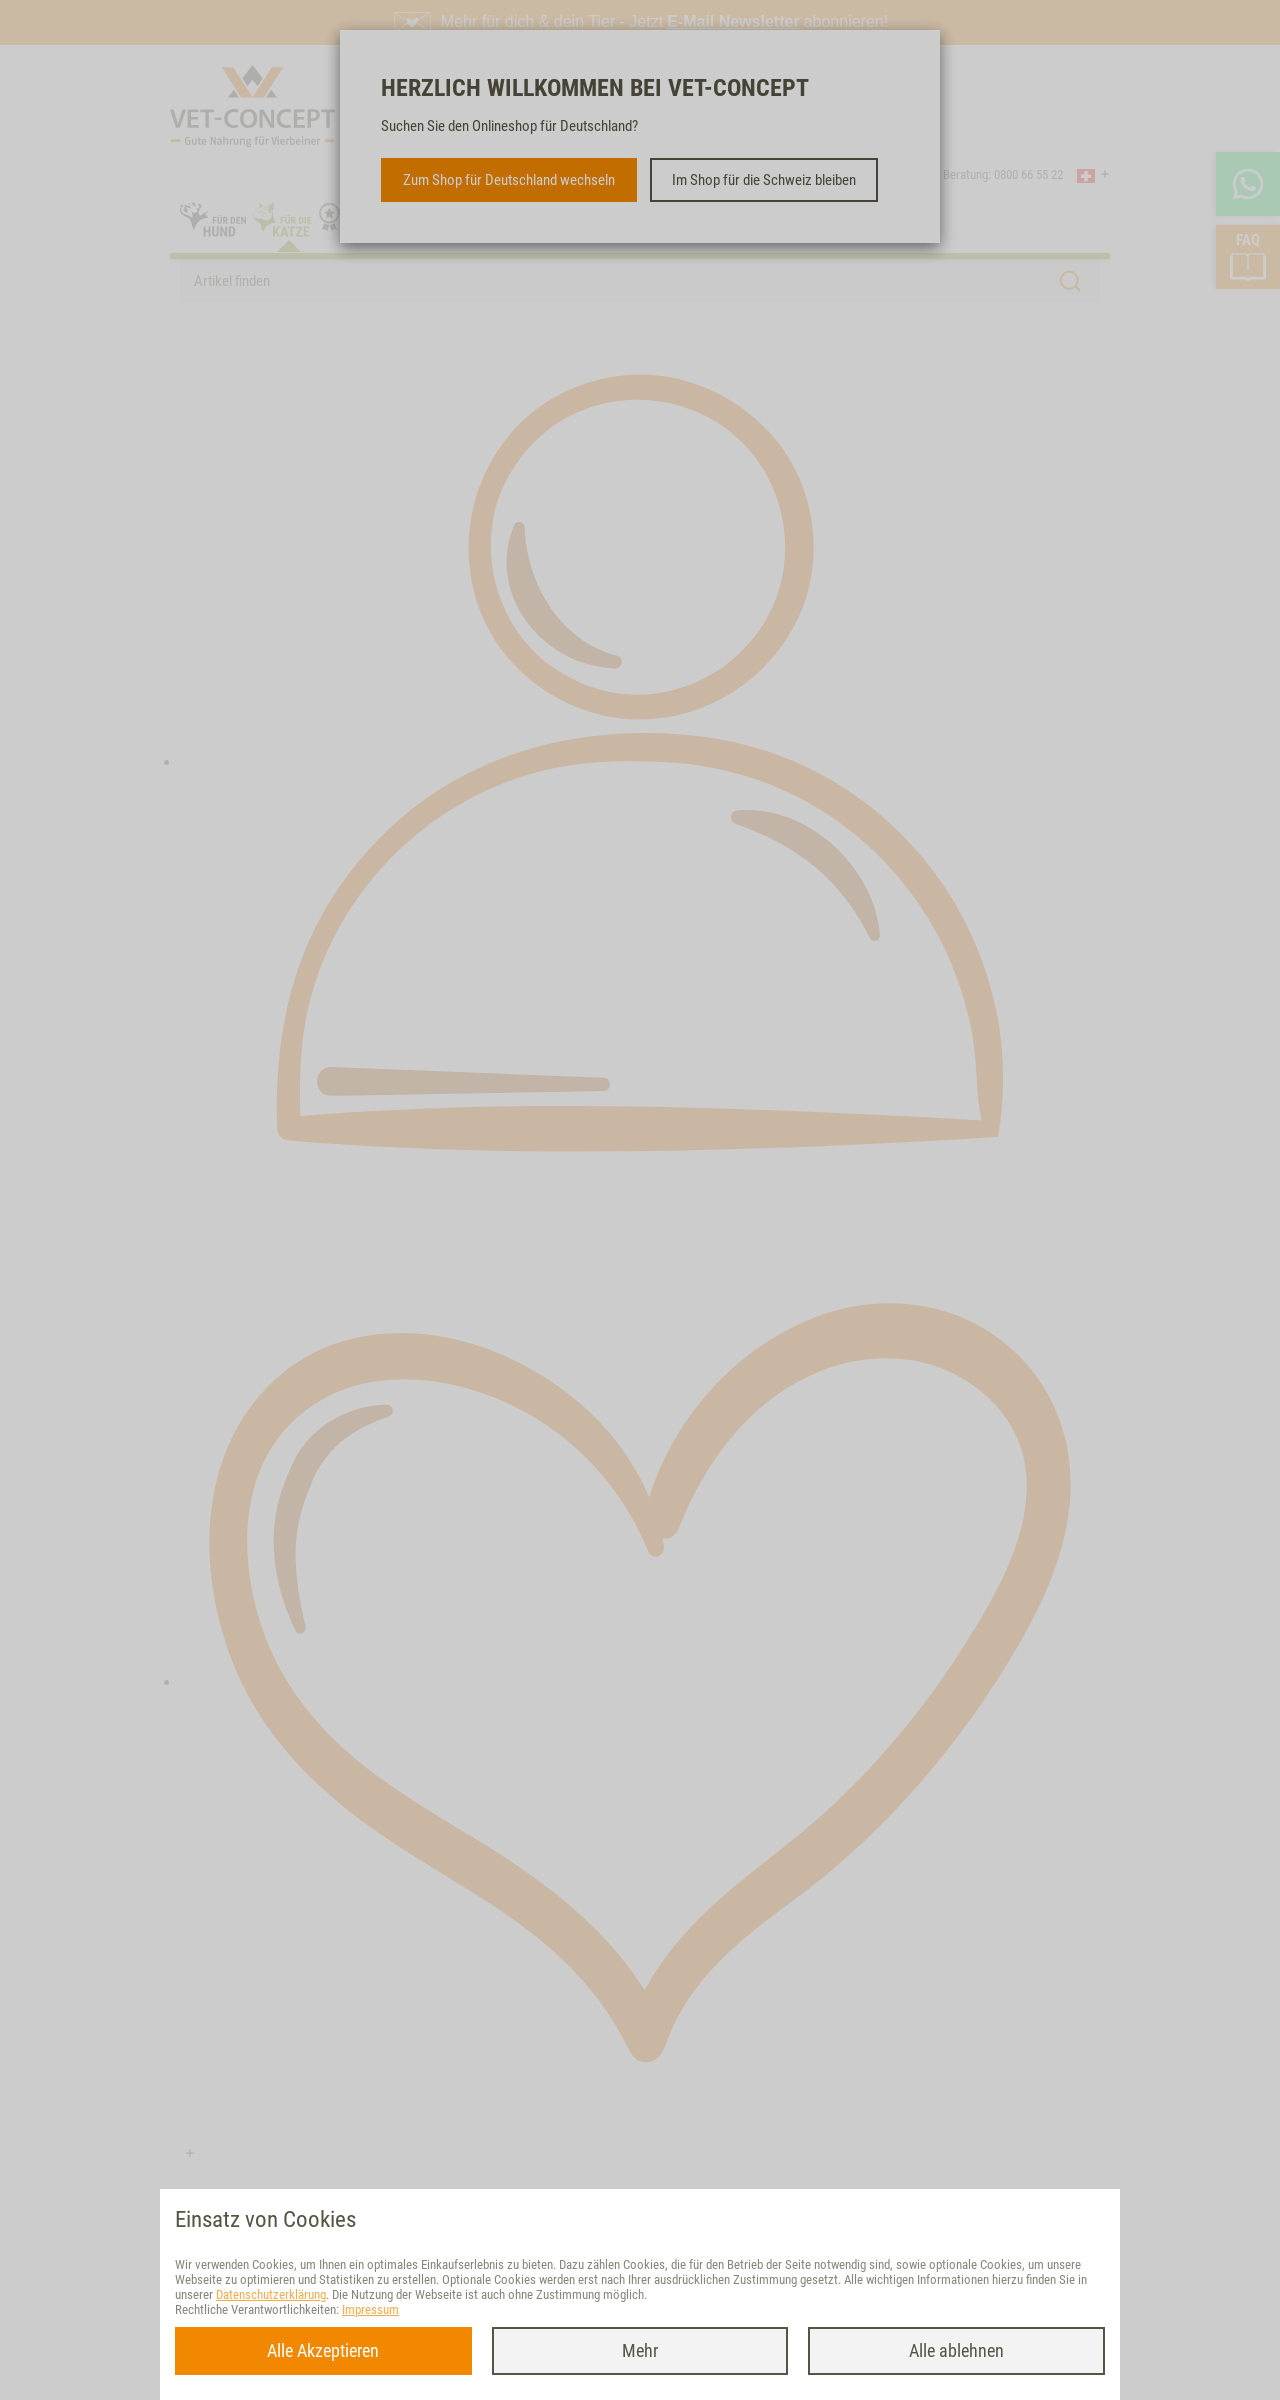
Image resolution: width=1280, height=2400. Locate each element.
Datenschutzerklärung (271, 2294)
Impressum (370, 2309)
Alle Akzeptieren (323, 2350)
